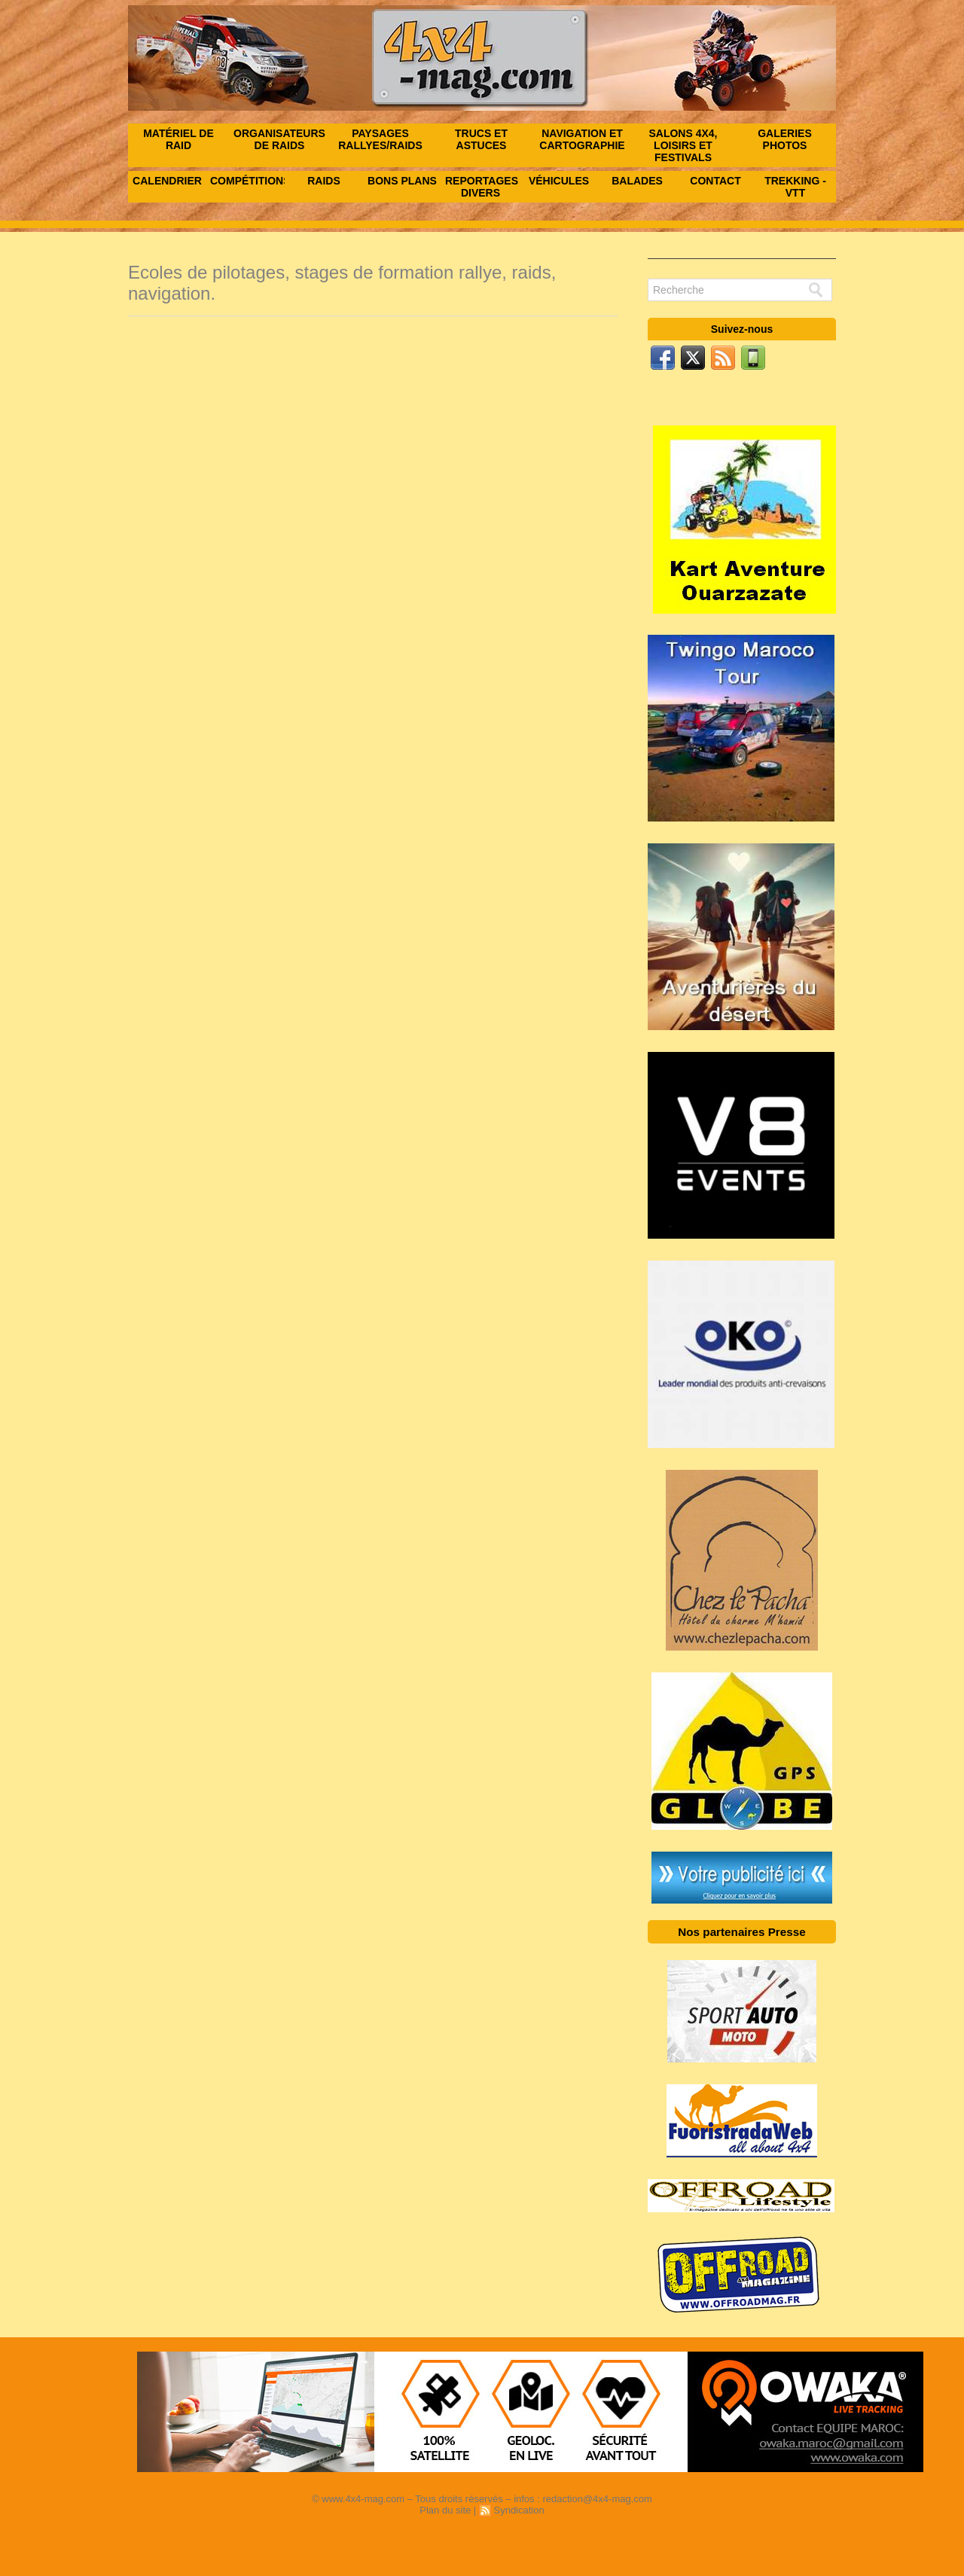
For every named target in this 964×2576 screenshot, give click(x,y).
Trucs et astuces (481, 139)
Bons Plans (402, 181)
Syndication (518, 2510)
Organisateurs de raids (279, 139)
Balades (637, 181)
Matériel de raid (178, 139)
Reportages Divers (481, 187)
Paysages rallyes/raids (380, 139)
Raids (323, 181)
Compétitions (247, 181)
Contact (715, 181)
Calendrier (167, 181)
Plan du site (445, 2510)
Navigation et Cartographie (581, 139)
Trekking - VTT (795, 187)
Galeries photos (785, 139)
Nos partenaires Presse (742, 1932)
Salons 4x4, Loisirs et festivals (682, 145)
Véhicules (559, 181)
